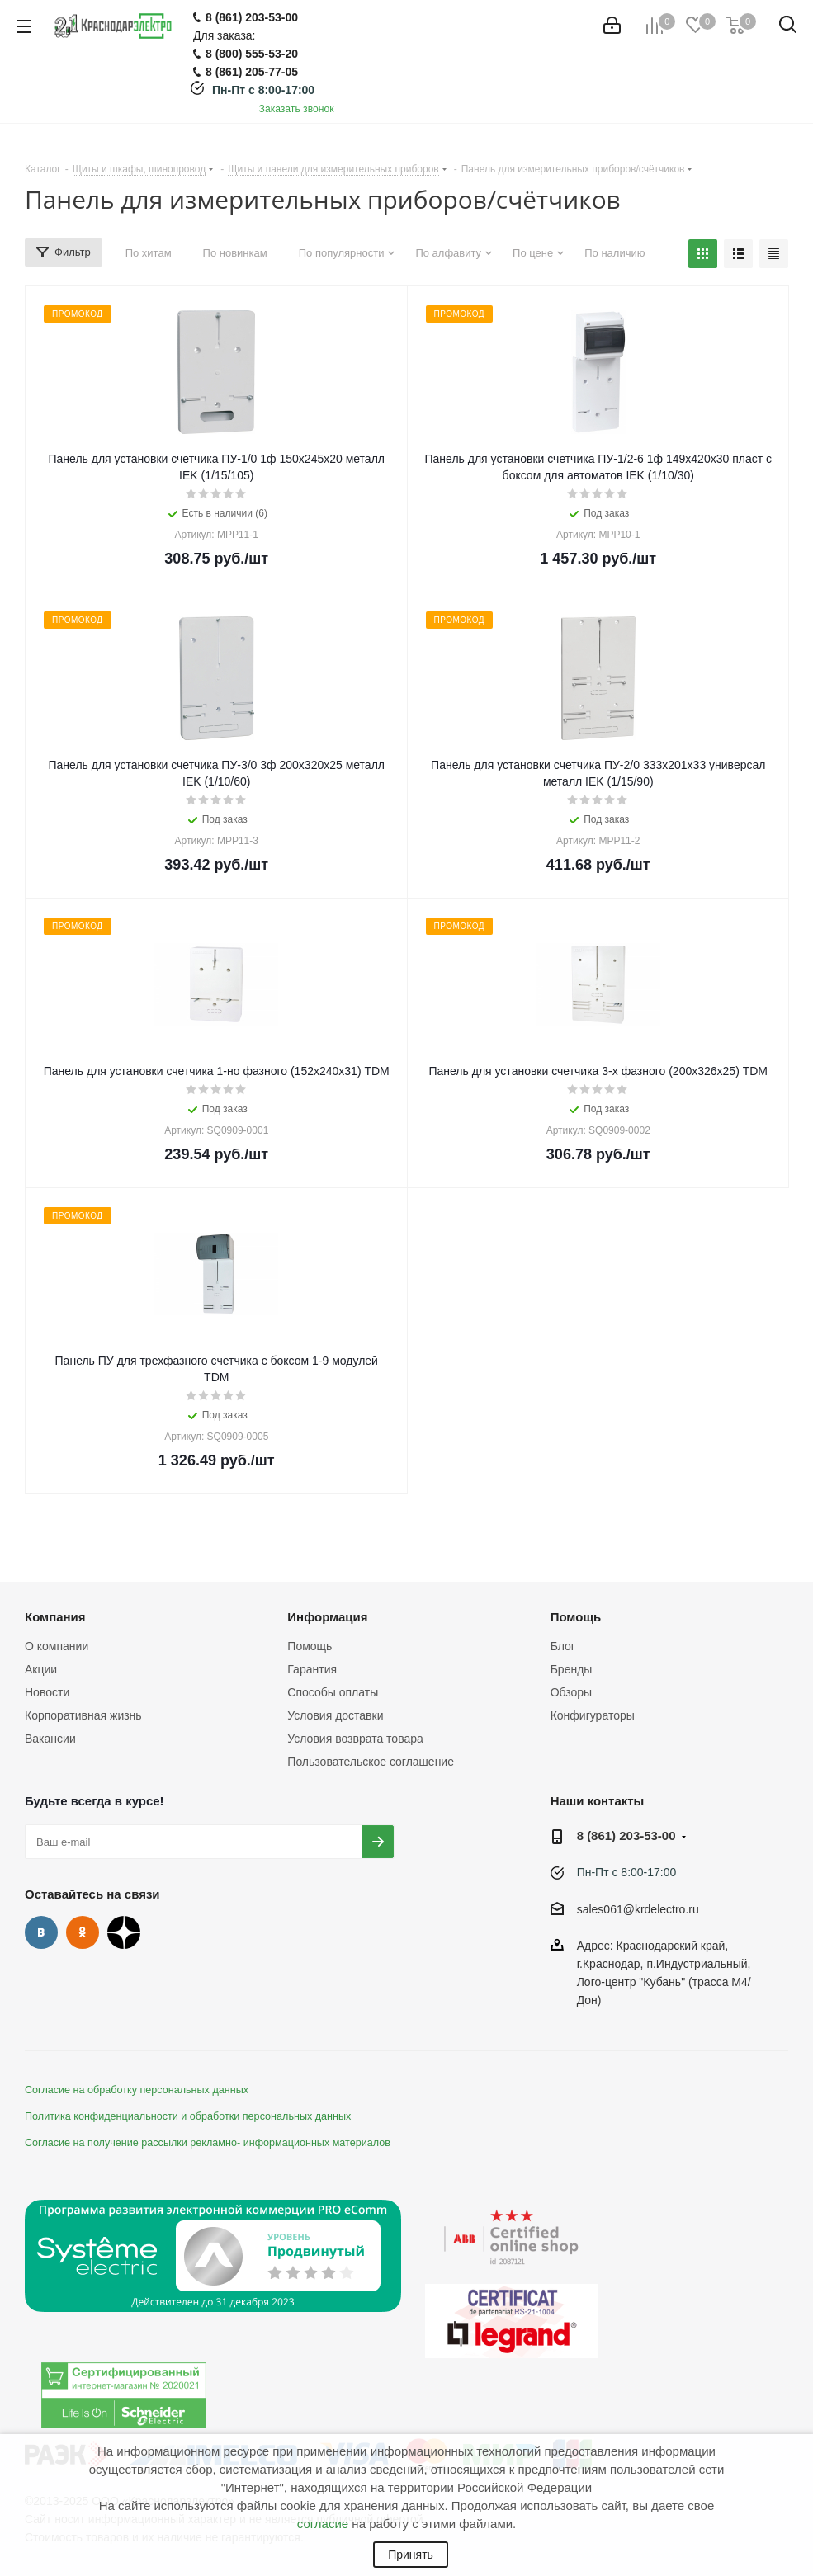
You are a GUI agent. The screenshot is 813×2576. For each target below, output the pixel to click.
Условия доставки (335, 1715)
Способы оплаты (332, 1692)
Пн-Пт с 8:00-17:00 (263, 90)
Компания (55, 1617)
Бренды (572, 1669)
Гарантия (312, 1669)
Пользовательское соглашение (370, 1761)
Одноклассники (82, 1932)
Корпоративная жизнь (83, 1715)
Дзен (123, 1932)
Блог (563, 1646)
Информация (327, 1617)
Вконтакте (41, 1932)
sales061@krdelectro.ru (638, 1909)
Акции (41, 1669)
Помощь (309, 1646)
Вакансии (50, 1738)
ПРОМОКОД (77, 313)
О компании (56, 1646)
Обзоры (572, 1692)
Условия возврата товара (355, 1738)
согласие (322, 2524)
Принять (410, 2554)
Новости (47, 1692)
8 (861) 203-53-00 (626, 1835)
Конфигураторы (593, 1715)
